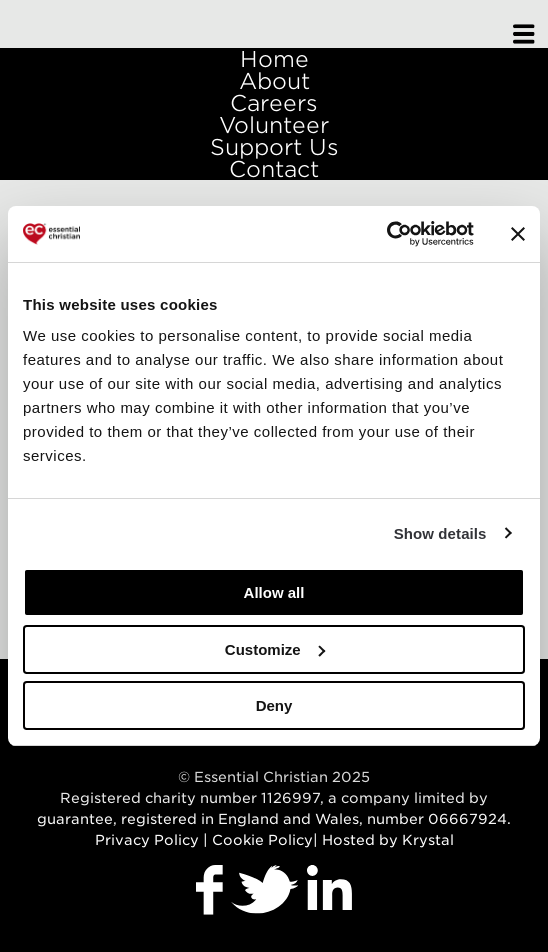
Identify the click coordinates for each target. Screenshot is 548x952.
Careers (274, 103)
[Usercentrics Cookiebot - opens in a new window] (386, 234)
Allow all (274, 592)
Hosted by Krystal (388, 840)
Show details (440, 533)
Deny (274, 705)
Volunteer (274, 125)
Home (274, 59)
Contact (274, 169)
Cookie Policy (262, 840)
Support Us (274, 147)
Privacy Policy (147, 840)
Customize (275, 649)
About (274, 81)
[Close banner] (518, 234)
